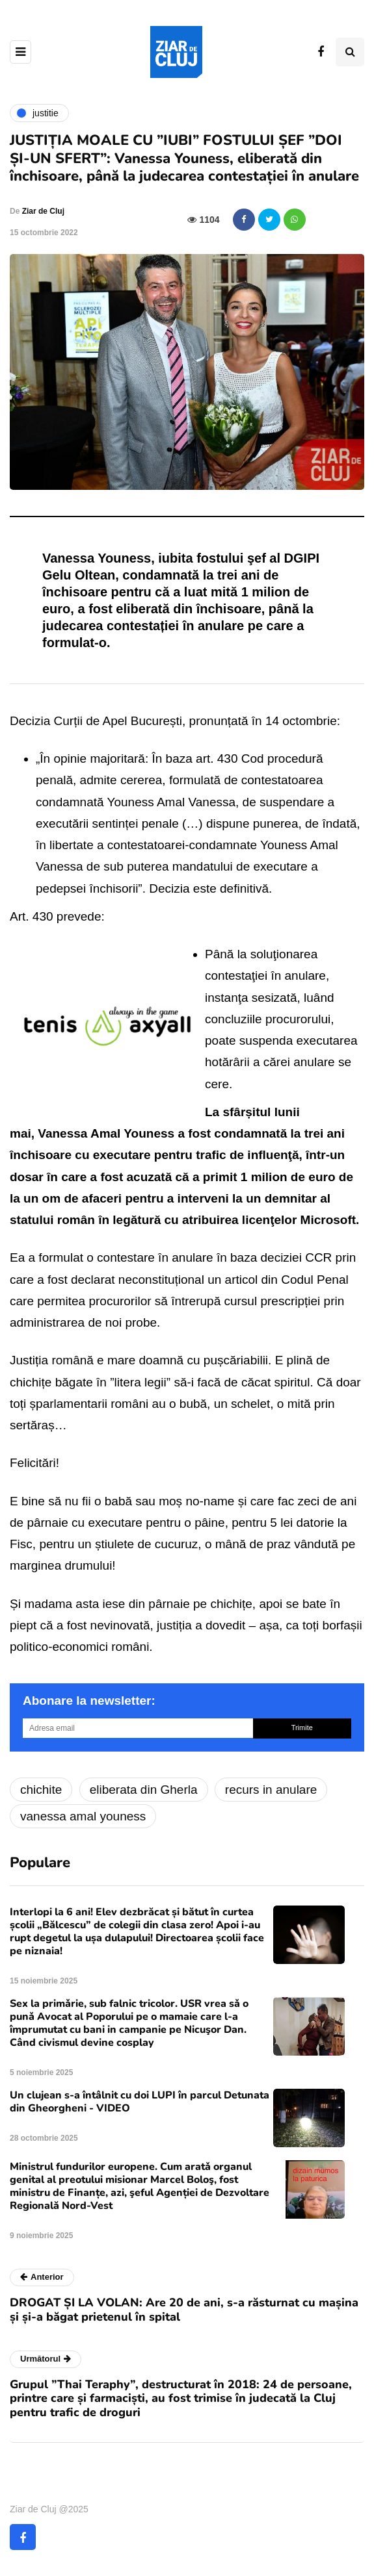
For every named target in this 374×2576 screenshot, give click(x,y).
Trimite (302, 1727)
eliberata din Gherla (144, 1789)
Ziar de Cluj (43, 211)
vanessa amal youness (83, 1816)
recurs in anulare (271, 1789)
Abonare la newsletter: (89, 1700)
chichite (41, 1789)
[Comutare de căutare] (350, 52)
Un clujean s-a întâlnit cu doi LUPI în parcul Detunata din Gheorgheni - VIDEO (139, 2101)
